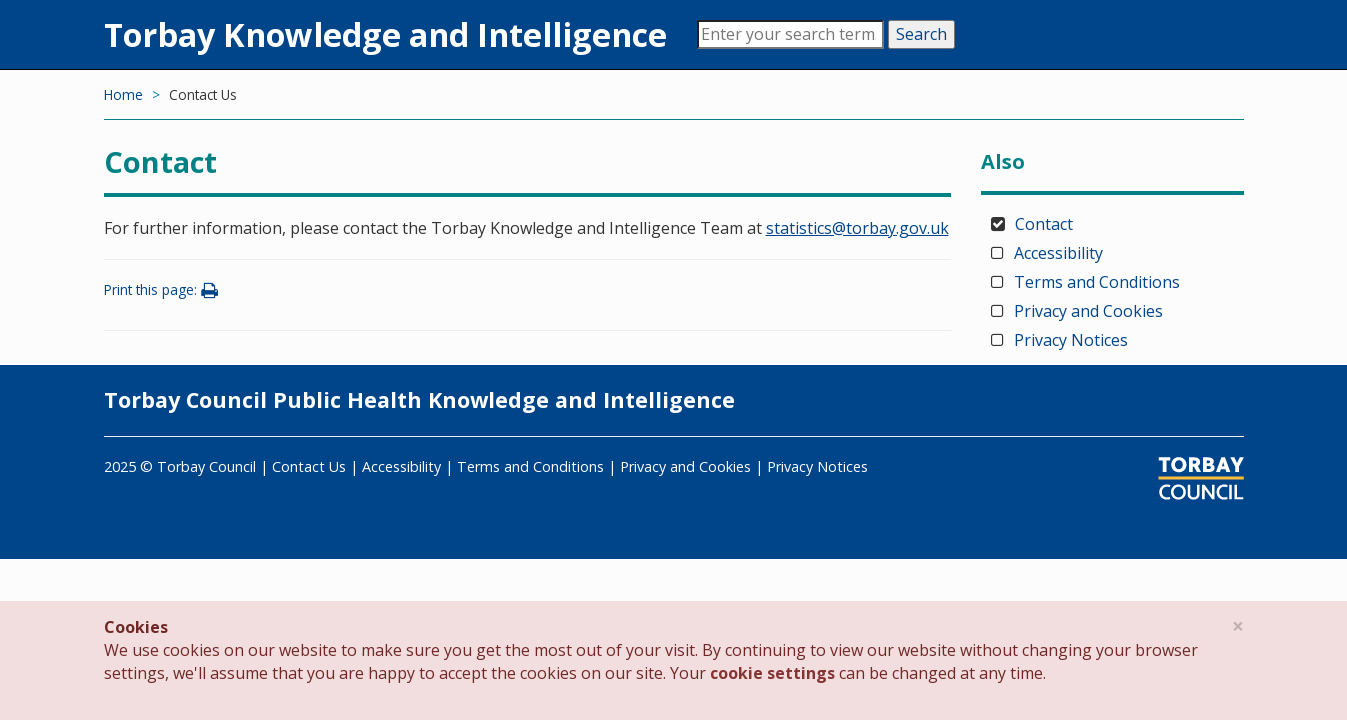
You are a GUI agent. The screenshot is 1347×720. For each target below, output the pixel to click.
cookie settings (772, 673)
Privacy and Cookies (1088, 311)
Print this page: (164, 289)
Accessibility (1058, 253)
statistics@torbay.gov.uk (857, 228)
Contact (1044, 224)
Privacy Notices (1071, 340)
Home (123, 94)
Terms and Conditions (1097, 282)
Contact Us (309, 466)
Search (921, 34)
